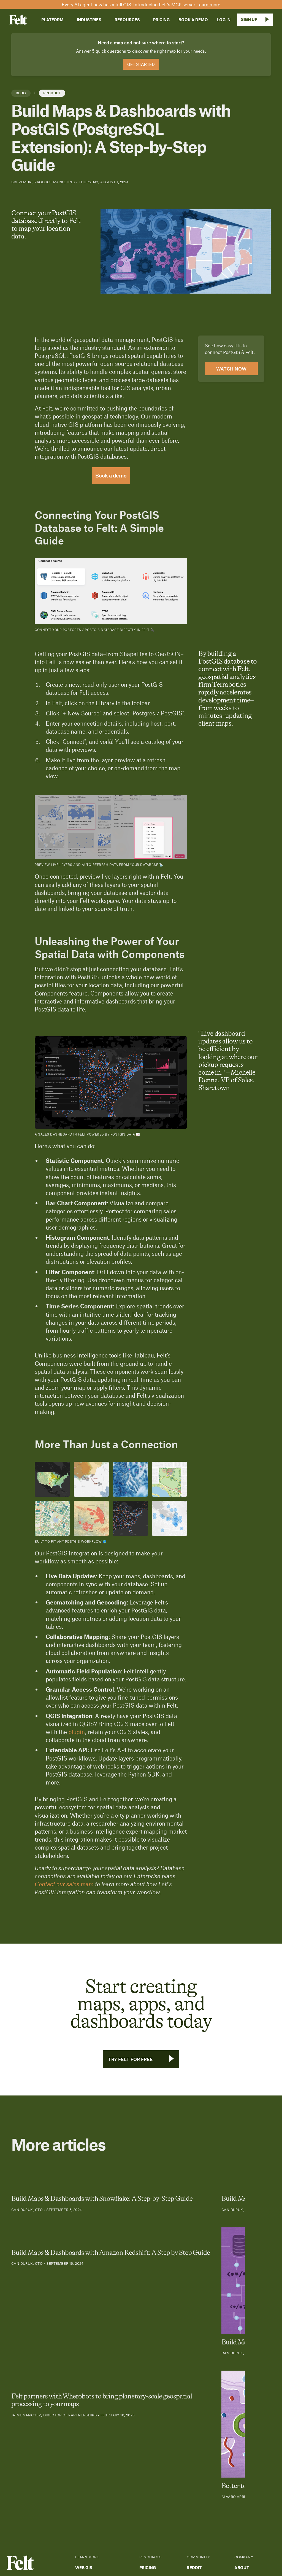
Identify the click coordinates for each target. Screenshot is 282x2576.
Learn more (208, 4)
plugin (76, 1731)
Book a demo (111, 476)
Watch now (231, 368)
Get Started (141, 64)
